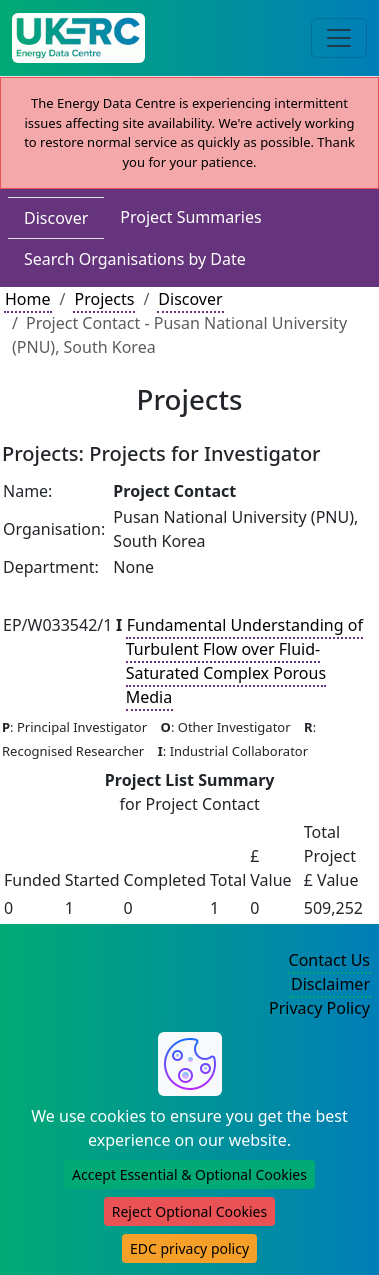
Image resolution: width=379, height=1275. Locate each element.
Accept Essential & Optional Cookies (189, 1174)
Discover (56, 218)
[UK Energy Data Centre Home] (78, 38)
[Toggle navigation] (339, 38)
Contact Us (329, 960)
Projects (104, 299)
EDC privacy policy (189, 1248)
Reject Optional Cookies (189, 1211)
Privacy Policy (319, 1008)
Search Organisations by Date (135, 259)
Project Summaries (190, 217)
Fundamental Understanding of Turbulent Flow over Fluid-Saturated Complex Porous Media (244, 661)
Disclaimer (330, 984)
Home (28, 299)
